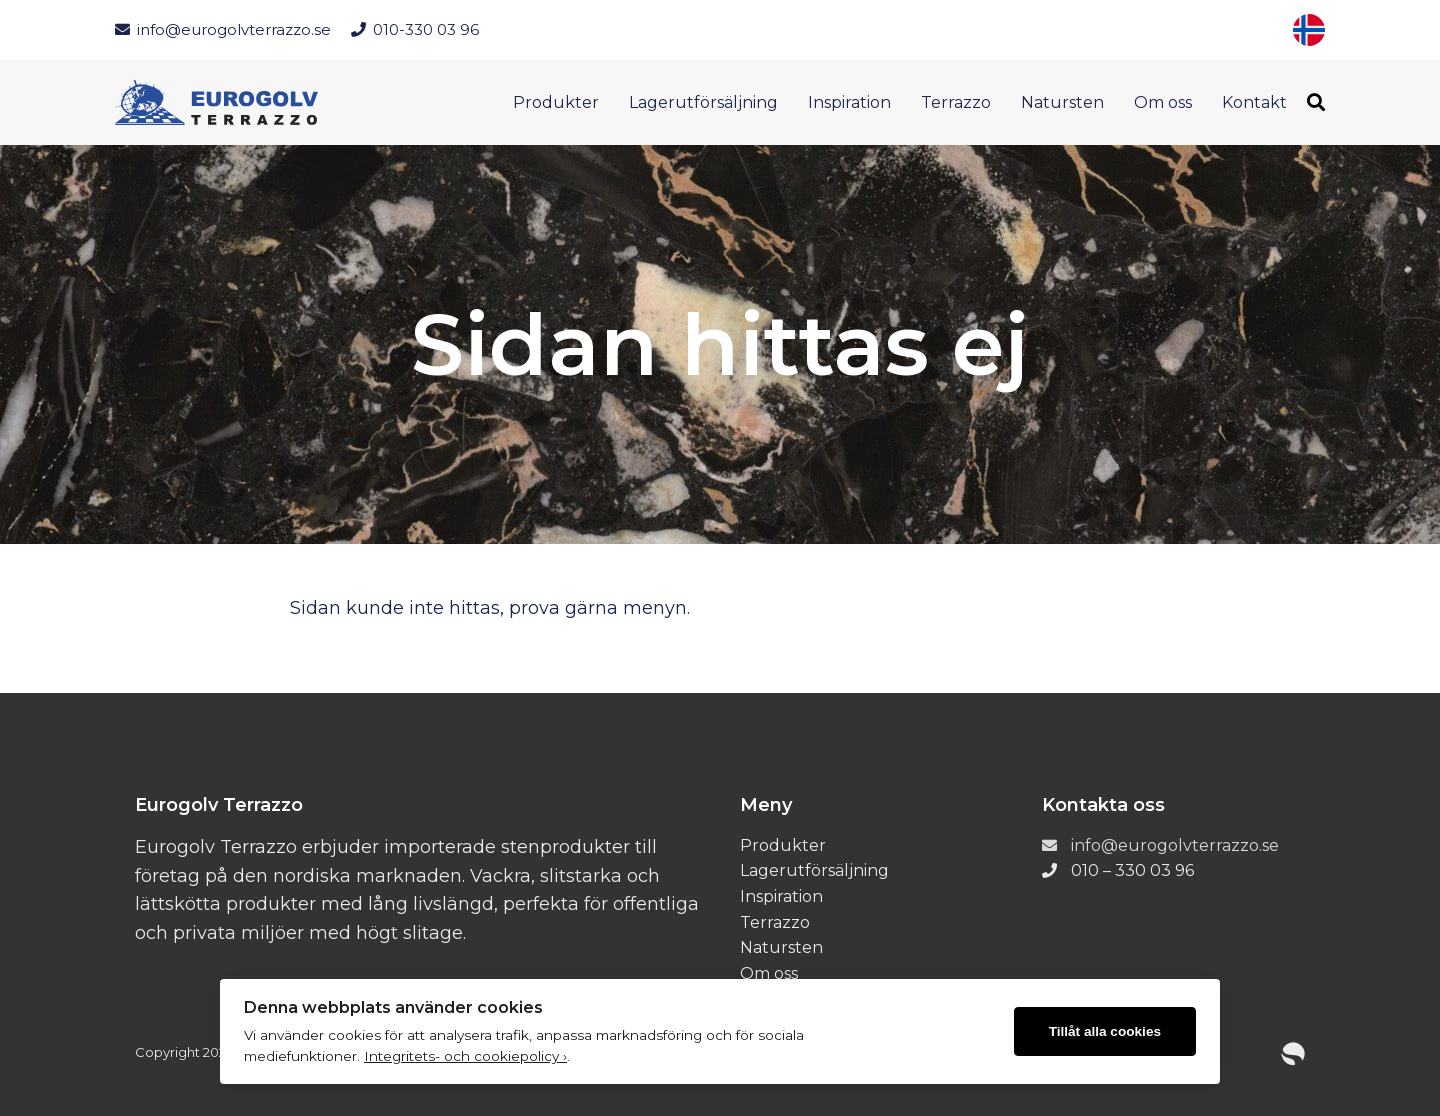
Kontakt (1254, 102)
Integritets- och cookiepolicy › (465, 1056)
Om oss (1163, 102)
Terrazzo (956, 102)
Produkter (556, 102)
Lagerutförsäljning (703, 102)
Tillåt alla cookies (1105, 1031)
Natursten (1062, 102)
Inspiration (849, 102)
